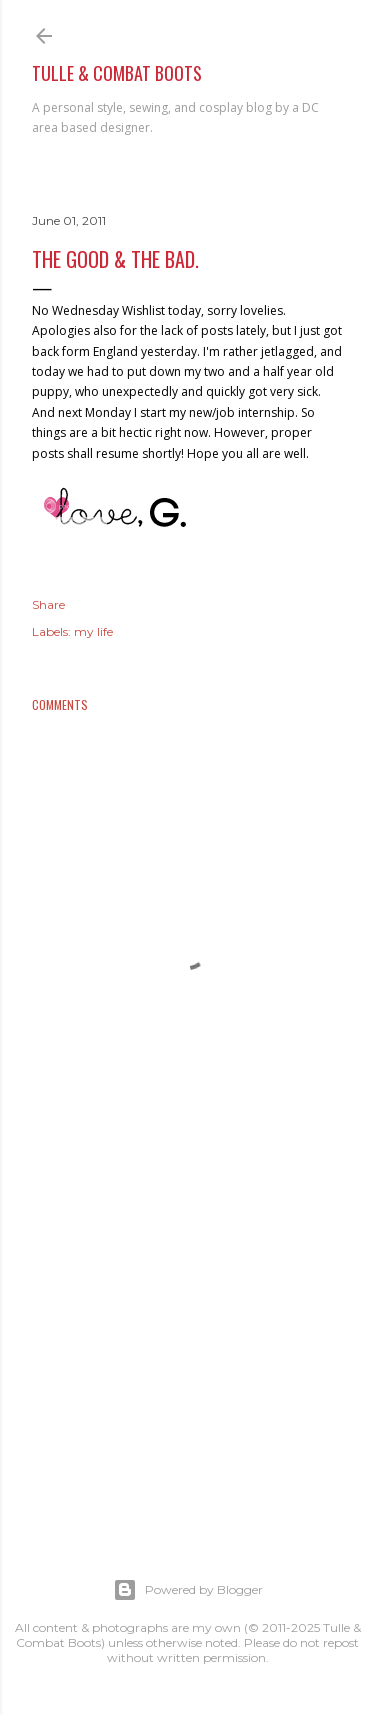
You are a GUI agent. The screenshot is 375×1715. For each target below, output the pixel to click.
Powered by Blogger (188, 1590)
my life (93, 631)
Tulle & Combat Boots (117, 73)
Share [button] (48, 604)
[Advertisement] (187, 1353)
